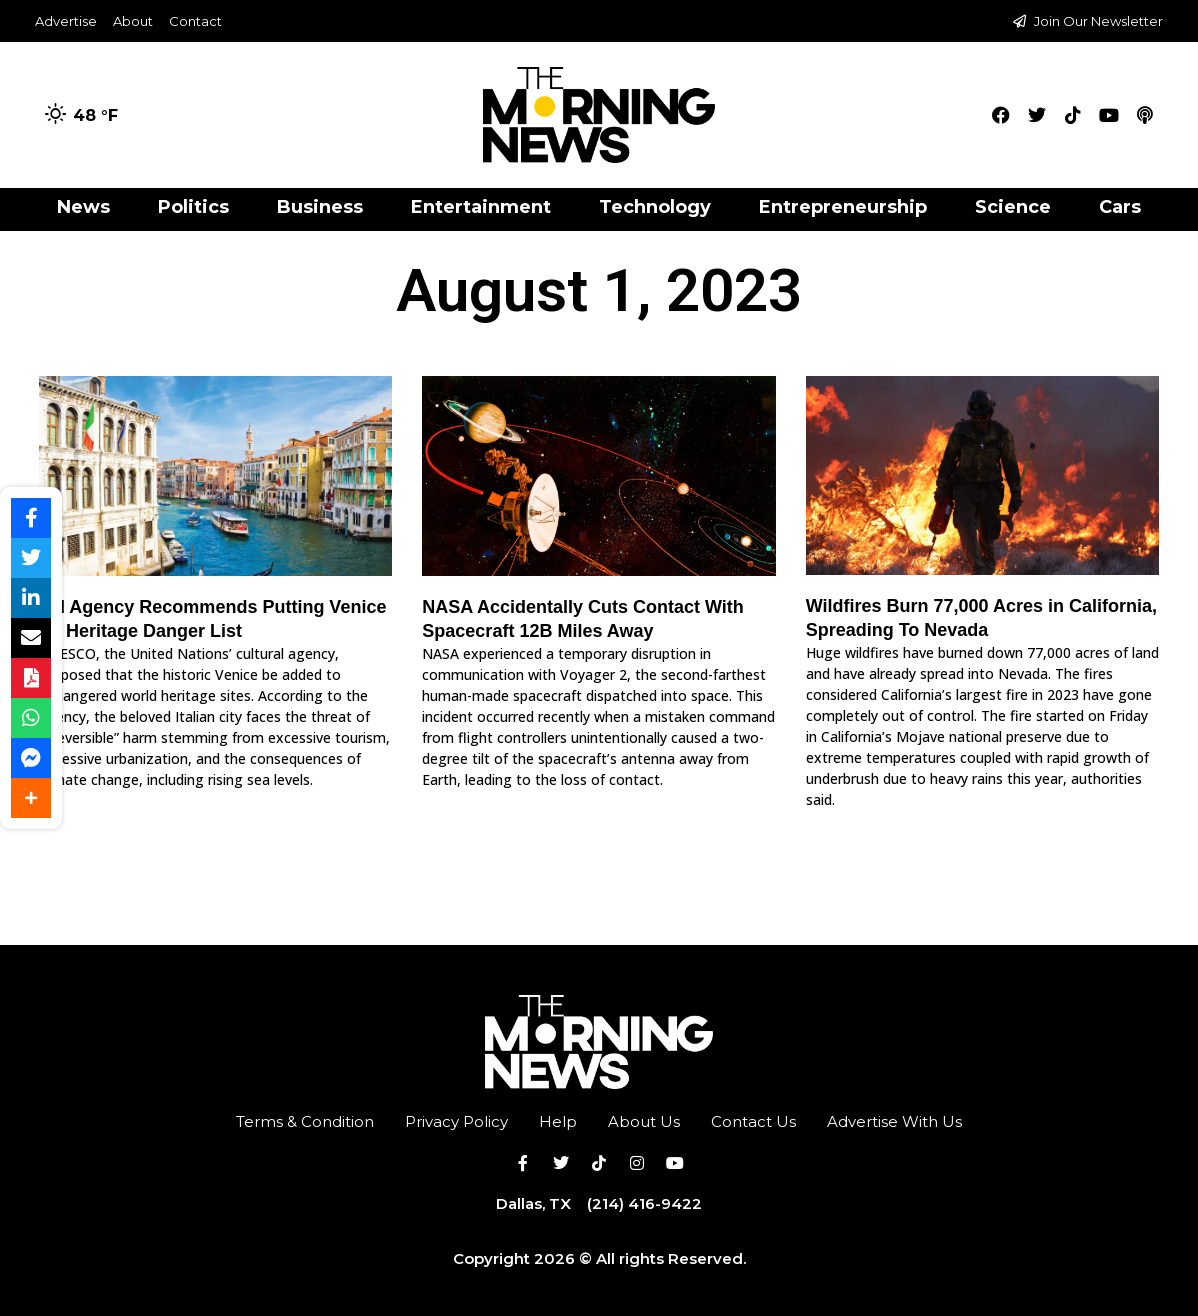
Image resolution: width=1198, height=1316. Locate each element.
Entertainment (481, 207)
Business (320, 207)
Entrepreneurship (843, 207)
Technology (655, 207)
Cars (1120, 207)
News (83, 207)
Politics (193, 207)
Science (1013, 207)
